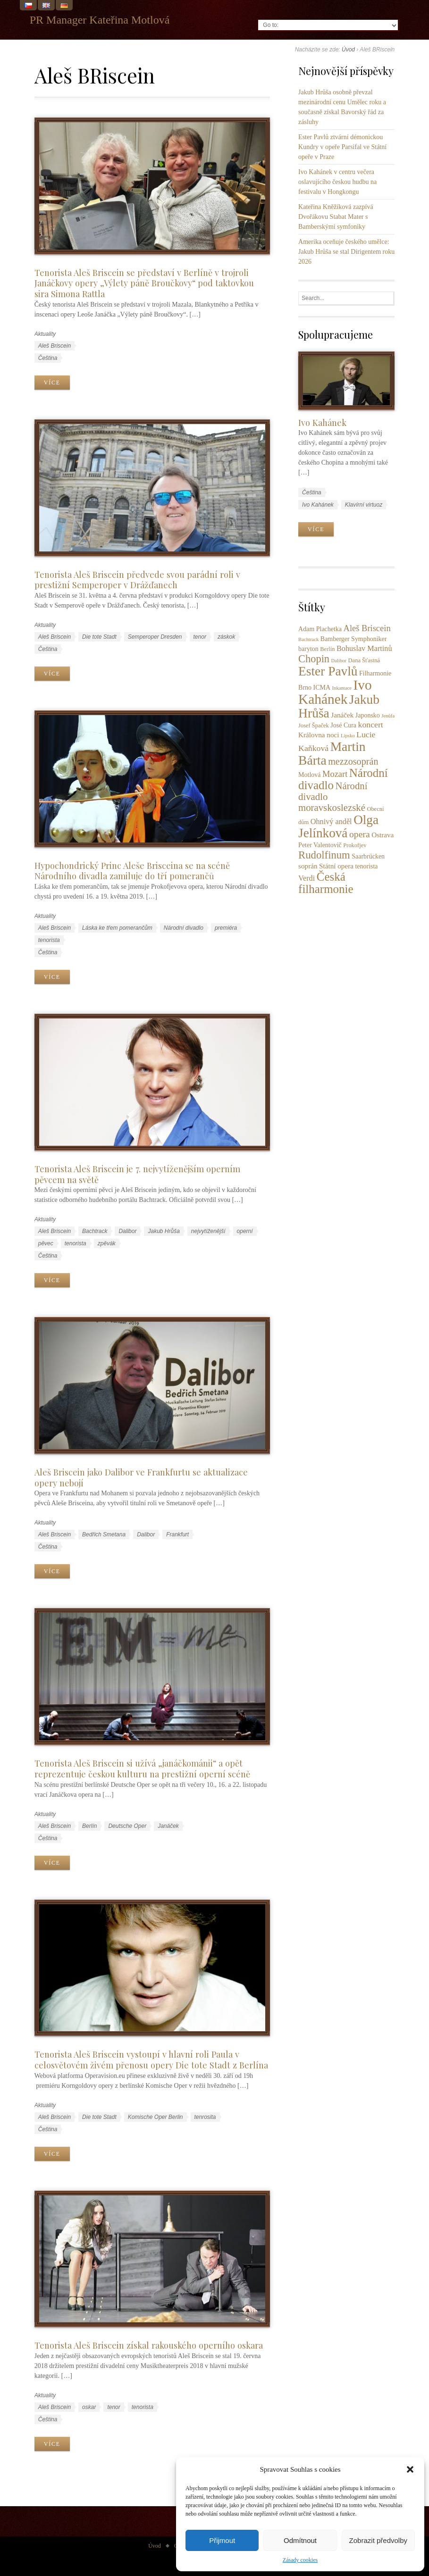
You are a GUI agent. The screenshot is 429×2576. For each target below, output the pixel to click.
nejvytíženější (208, 1231)
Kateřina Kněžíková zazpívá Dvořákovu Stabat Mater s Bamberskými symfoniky (335, 216)
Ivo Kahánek (322, 422)
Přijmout (222, 2540)
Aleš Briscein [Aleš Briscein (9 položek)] (367, 628)
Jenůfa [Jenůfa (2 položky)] (388, 715)
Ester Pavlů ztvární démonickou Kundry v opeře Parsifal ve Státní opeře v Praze (342, 146)
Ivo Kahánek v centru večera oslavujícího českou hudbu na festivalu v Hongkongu (337, 181)
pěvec (45, 1243)
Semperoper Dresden (155, 637)
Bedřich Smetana (104, 1534)
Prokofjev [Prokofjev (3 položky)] (354, 845)
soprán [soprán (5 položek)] (307, 866)
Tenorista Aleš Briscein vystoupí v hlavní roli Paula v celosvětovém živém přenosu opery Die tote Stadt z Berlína (151, 2059)
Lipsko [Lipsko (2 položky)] (348, 735)
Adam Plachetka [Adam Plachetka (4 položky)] (320, 629)
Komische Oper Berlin (155, 2117)
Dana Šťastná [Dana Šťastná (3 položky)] (364, 660)
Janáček (168, 1826)
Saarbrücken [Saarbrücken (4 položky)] (368, 856)
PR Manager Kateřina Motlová (100, 20)
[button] (410, 2469)
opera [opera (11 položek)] (359, 834)
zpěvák (107, 1243)
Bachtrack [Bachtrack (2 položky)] (308, 639)
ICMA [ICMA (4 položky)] (321, 687)
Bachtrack (94, 1231)
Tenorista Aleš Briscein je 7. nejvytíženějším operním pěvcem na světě (137, 1174)
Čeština (48, 358)
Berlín (89, 1826)
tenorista (49, 940)
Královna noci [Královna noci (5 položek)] (318, 735)
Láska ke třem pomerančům (117, 928)
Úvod (348, 49)
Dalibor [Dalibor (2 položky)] (339, 660)
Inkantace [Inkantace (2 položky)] (342, 688)
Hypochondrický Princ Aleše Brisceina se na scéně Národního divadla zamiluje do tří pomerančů (132, 870)
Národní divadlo (183, 928)
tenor (199, 637)
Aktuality (45, 334)
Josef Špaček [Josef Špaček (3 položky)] (313, 725)
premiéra (226, 928)
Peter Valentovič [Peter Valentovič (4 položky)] (320, 845)
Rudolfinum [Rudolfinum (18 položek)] (324, 855)
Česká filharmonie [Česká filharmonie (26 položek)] (325, 882)
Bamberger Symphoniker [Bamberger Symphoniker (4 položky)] (353, 638)
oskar (89, 2407)
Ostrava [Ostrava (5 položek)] (382, 835)
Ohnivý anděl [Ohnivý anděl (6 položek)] (331, 821)
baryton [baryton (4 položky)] (308, 648)
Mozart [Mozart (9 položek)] (334, 774)
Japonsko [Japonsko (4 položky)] (367, 715)
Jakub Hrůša (163, 1231)
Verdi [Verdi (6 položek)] (306, 878)
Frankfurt (177, 1534)
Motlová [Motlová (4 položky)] (309, 774)
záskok (226, 637)
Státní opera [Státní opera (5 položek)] (336, 866)
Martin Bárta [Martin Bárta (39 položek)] (331, 753)
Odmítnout (300, 2540)
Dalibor (127, 1231)
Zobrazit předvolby (378, 2540)
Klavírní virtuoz (363, 504)
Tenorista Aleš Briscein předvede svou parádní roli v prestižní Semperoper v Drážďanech (137, 579)
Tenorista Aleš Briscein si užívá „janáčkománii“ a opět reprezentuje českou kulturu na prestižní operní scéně (142, 1768)
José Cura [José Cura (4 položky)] (343, 725)
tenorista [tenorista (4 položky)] (366, 866)
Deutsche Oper (127, 1826)
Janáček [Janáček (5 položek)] (342, 715)
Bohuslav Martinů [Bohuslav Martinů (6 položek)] (364, 648)
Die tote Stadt (99, 637)
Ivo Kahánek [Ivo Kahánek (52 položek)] (334, 692)
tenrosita (205, 2117)
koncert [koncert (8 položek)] (370, 724)
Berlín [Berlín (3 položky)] (327, 649)
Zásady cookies (300, 2560)
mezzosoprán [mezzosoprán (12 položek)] (353, 761)
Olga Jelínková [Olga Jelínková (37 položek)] (338, 826)
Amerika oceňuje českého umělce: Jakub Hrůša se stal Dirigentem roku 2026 (346, 251)
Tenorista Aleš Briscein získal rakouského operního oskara (148, 2345)
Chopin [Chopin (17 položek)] (313, 659)
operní (245, 1231)
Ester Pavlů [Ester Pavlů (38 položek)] (327, 671)
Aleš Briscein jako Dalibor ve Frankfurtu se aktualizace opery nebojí (141, 1477)
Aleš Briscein (54, 345)
